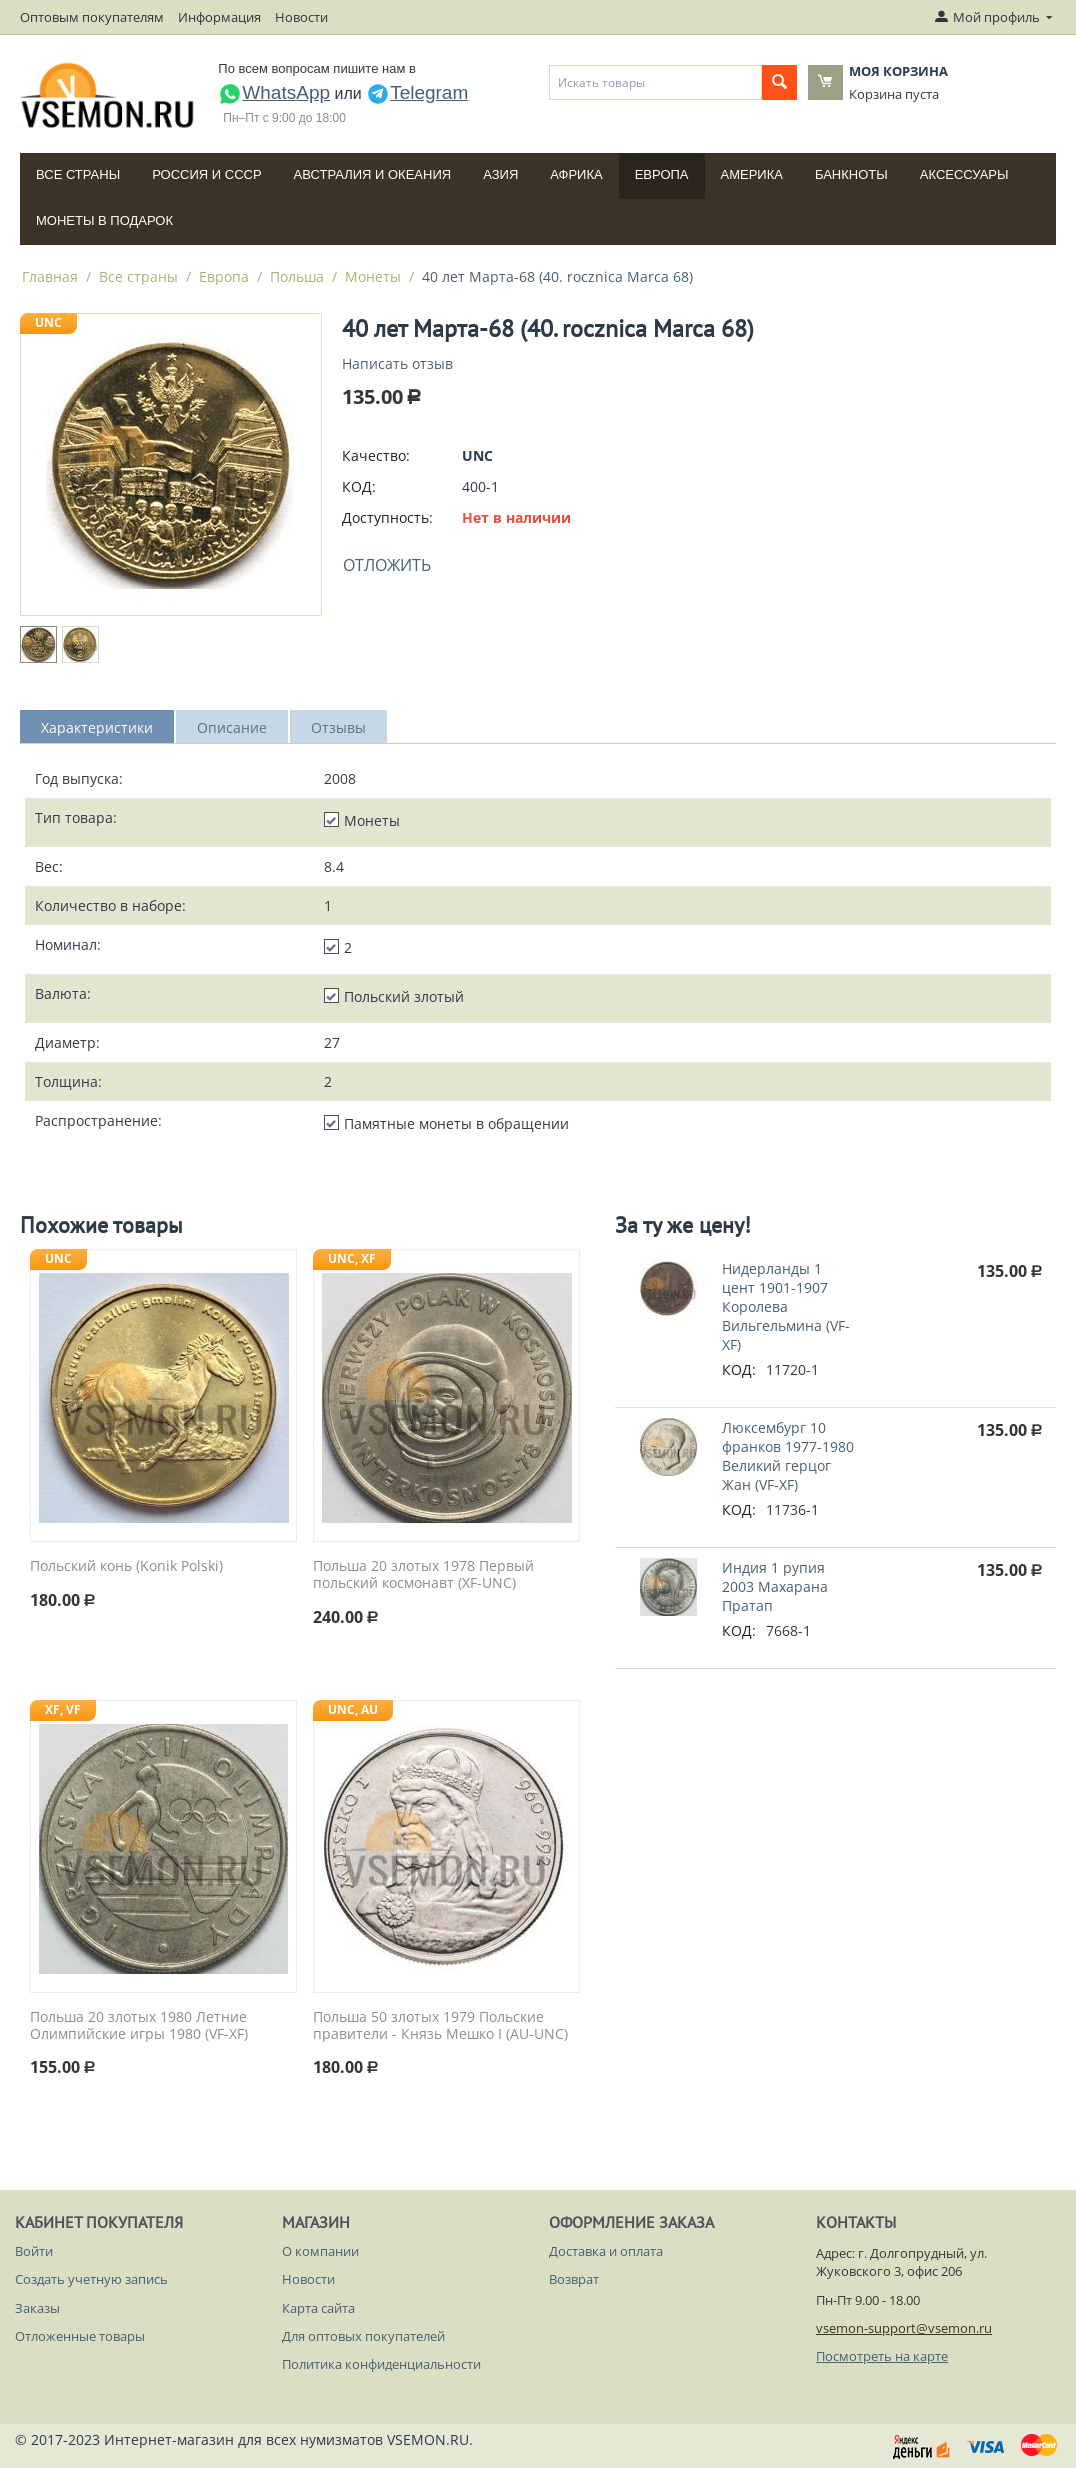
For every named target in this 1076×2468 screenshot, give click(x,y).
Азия (500, 174)
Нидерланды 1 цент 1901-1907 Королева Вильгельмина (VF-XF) (786, 1306)
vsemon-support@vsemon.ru (904, 2328)
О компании (320, 2251)
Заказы (37, 2308)
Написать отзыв (397, 363)
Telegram (417, 92)
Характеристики (97, 727)
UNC (48, 322)
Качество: (376, 455)
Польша (297, 276)
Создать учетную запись (91, 2279)
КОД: (359, 486)
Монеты (373, 276)
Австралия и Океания (373, 174)
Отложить (387, 565)
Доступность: (387, 517)
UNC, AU (353, 1709)
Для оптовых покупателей (363, 2336)
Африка (576, 174)
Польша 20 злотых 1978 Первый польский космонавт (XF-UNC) (423, 1575)
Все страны (78, 174)
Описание (232, 727)
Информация (219, 17)
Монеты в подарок (104, 220)
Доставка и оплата (606, 2251)
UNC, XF (352, 1258)
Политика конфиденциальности (381, 2364)
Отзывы (338, 727)
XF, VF (63, 1709)
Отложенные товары (80, 2336)
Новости (301, 17)
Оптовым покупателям (92, 17)
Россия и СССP (206, 174)
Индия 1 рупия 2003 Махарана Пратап (775, 1586)
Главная (50, 276)
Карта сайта (318, 2308)
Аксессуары (964, 174)
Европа (662, 174)
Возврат (574, 2279)
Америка (752, 174)
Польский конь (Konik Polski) (126, 1566)
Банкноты (851, 174)
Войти (34, 2251)
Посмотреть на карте (882, 2356)
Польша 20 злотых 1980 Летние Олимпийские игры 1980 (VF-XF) (139, 2026)
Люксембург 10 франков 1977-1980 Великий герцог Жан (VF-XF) (788, 1456)
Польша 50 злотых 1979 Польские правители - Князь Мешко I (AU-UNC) (440, 2026)
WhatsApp (274, 92)
